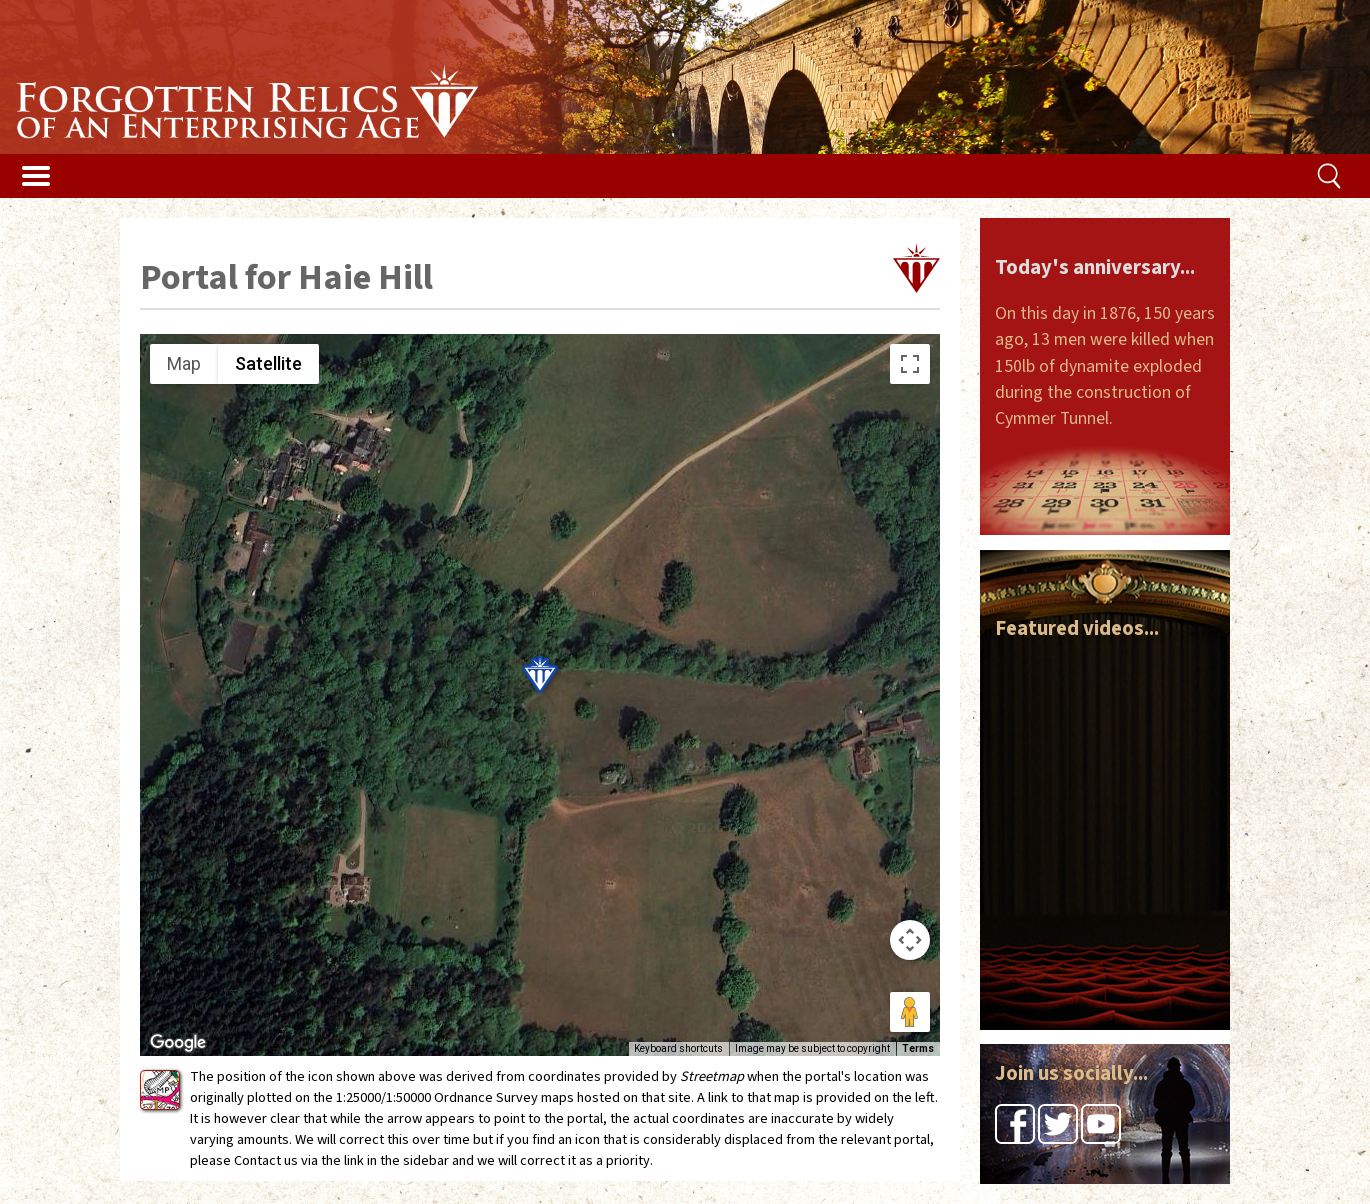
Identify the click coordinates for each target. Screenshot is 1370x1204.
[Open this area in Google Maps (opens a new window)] (178, 1043)
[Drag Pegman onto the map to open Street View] (910, 1012)
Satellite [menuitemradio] (268, 363)
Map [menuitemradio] (184, 363)
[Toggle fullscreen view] (910, 364)
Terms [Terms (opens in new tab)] (918, 1048)
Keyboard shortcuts (678, 1048)
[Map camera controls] (910, 940)
